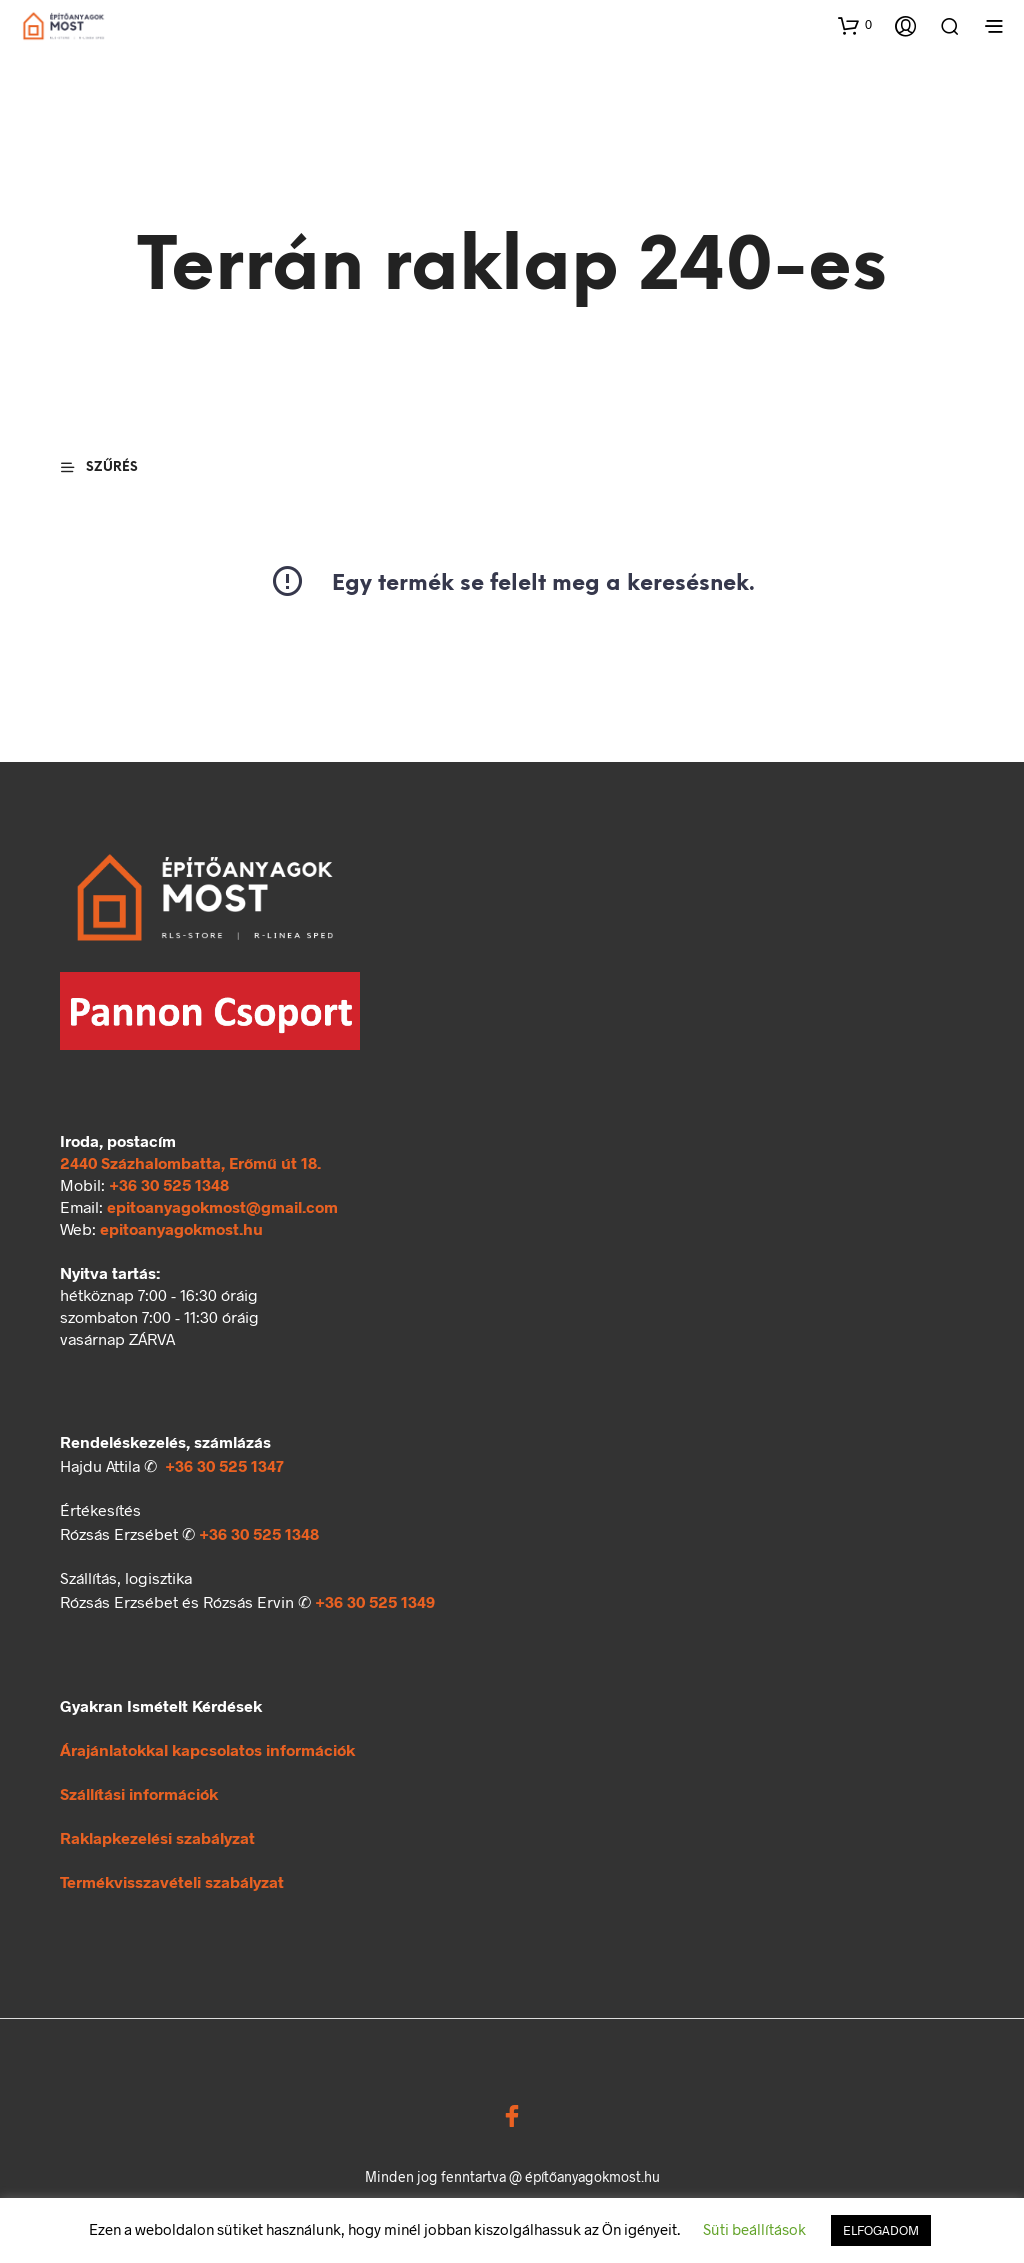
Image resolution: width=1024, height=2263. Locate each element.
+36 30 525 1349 (375, 1601)
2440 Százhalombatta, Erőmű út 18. (190, 1162)
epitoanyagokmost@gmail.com (222, 1206)
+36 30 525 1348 (169, 1184)
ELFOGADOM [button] (881, 2230)
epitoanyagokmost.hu (181, 1228)
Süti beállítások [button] (754, 2229)
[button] (855, 25)
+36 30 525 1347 (224, 1465)
